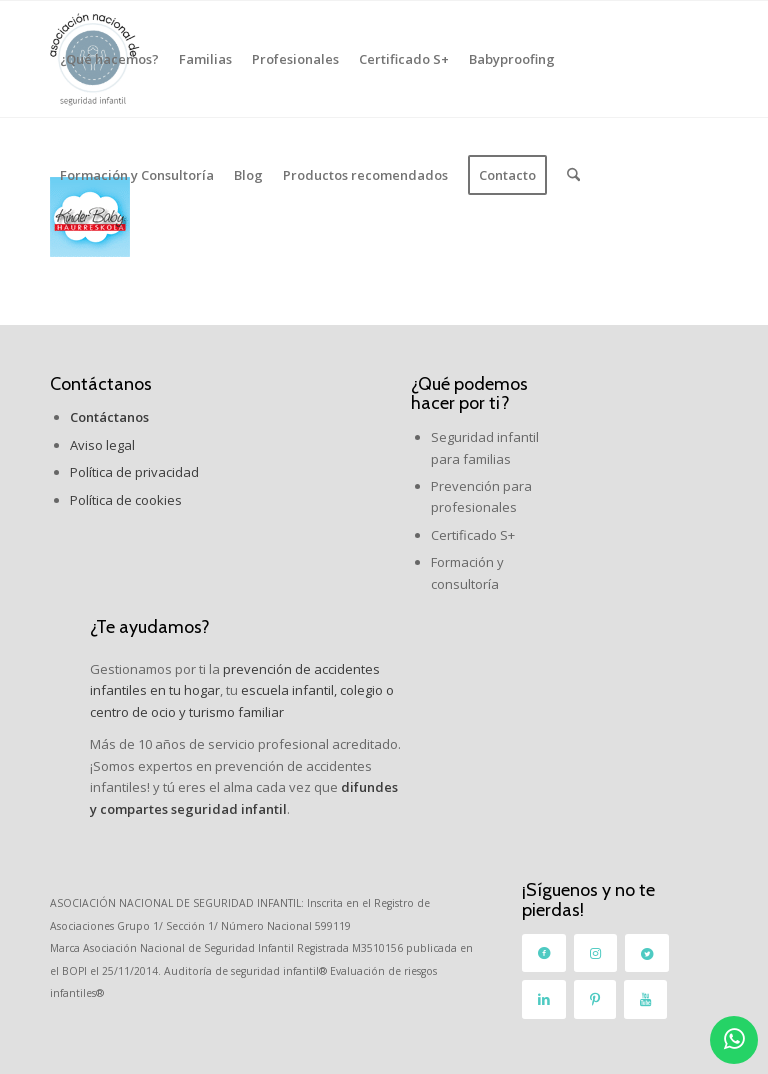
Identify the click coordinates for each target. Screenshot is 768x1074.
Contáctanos (101, 384)
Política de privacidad (134, 472)
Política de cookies (126, 500)
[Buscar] (573, 175)
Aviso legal (102, 445)
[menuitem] (109, 59)
